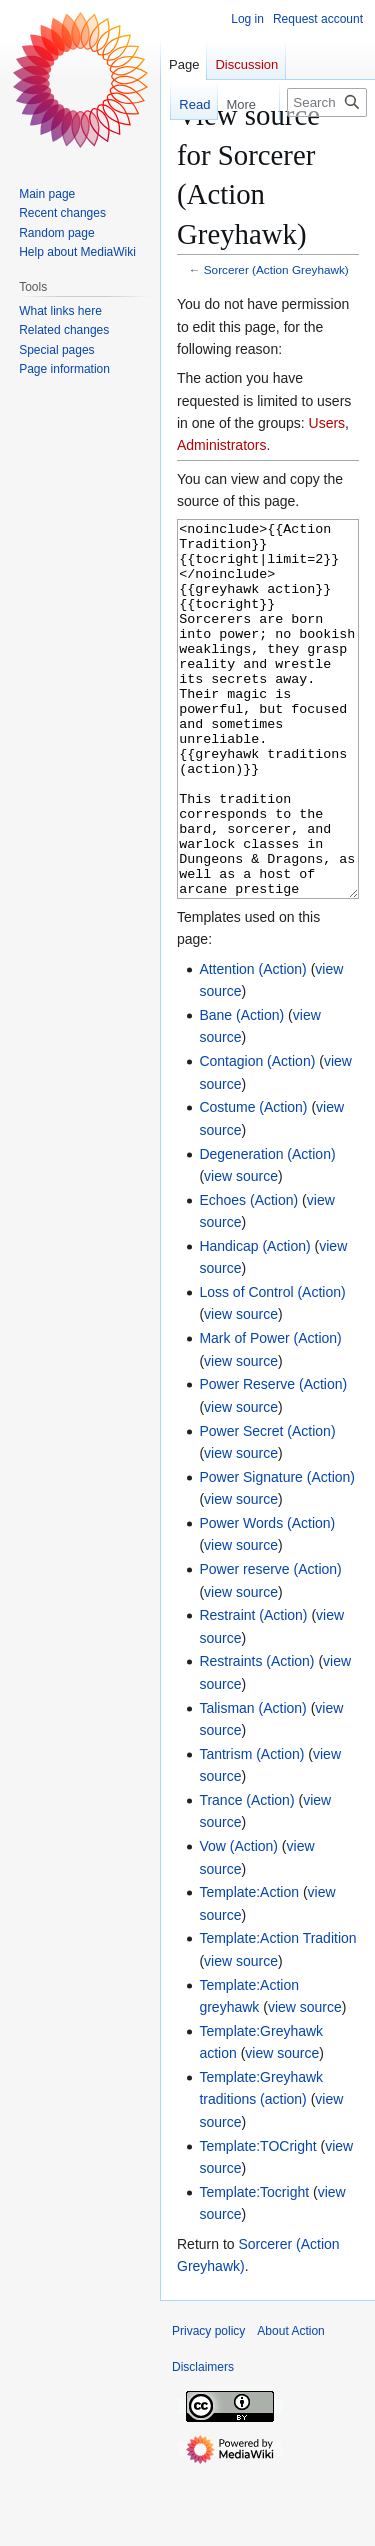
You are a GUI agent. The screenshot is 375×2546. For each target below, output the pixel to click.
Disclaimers (203, 2442)
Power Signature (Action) (277, 1552)
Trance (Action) (246, 1875)
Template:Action (249, 1967)
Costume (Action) (253, 1182)
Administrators (221, 445)
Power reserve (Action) (270, 1644)
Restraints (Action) (256, 1736)
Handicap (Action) (254, 1321)
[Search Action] (327, 102)
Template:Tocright (254, 2267)
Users (327, 423)
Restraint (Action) (253, 1690)
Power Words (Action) (267, 1598)
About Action (290, 2406)
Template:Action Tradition (277, 2013)
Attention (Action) (252, 1044)
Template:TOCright (257, 2221)
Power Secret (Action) (267, 1506)
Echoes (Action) (248, 1275)
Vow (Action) (238, 1921)
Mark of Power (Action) (270, 1413)
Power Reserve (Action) (273, 1459)
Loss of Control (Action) (272, 1367)
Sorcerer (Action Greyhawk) (276, 269)
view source (241, 1251)
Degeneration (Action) (267, 1229)
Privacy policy (208, 2406)
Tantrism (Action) (251, 1829)
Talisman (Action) (252, 1783)
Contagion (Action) (257, 1136)
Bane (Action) (241, 1090)
